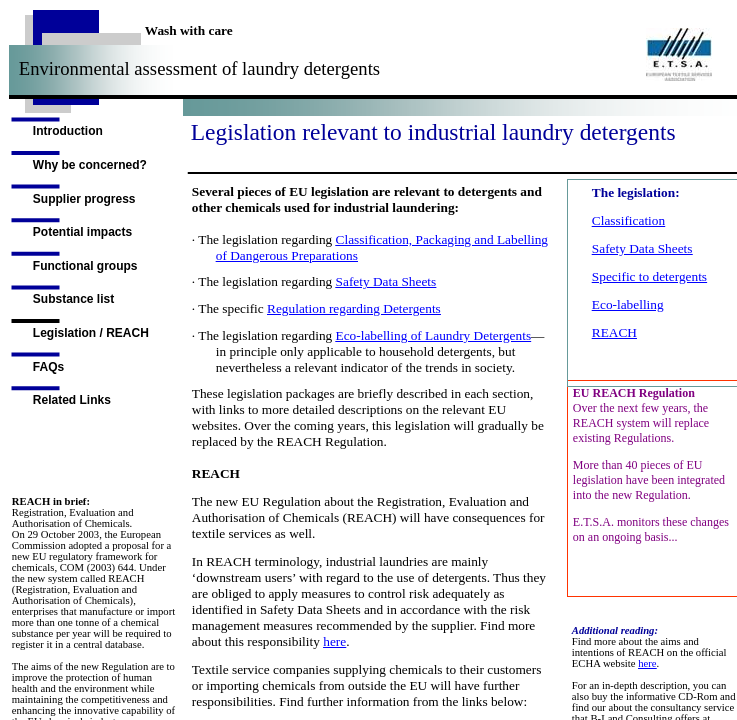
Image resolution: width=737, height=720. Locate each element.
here (334, 641)
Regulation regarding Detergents (354, 308)
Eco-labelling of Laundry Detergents (434, 335)
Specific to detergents (649, 276)
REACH (614, 332)
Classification (628, 220)
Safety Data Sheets (386, 281)
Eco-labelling (628, 304)
